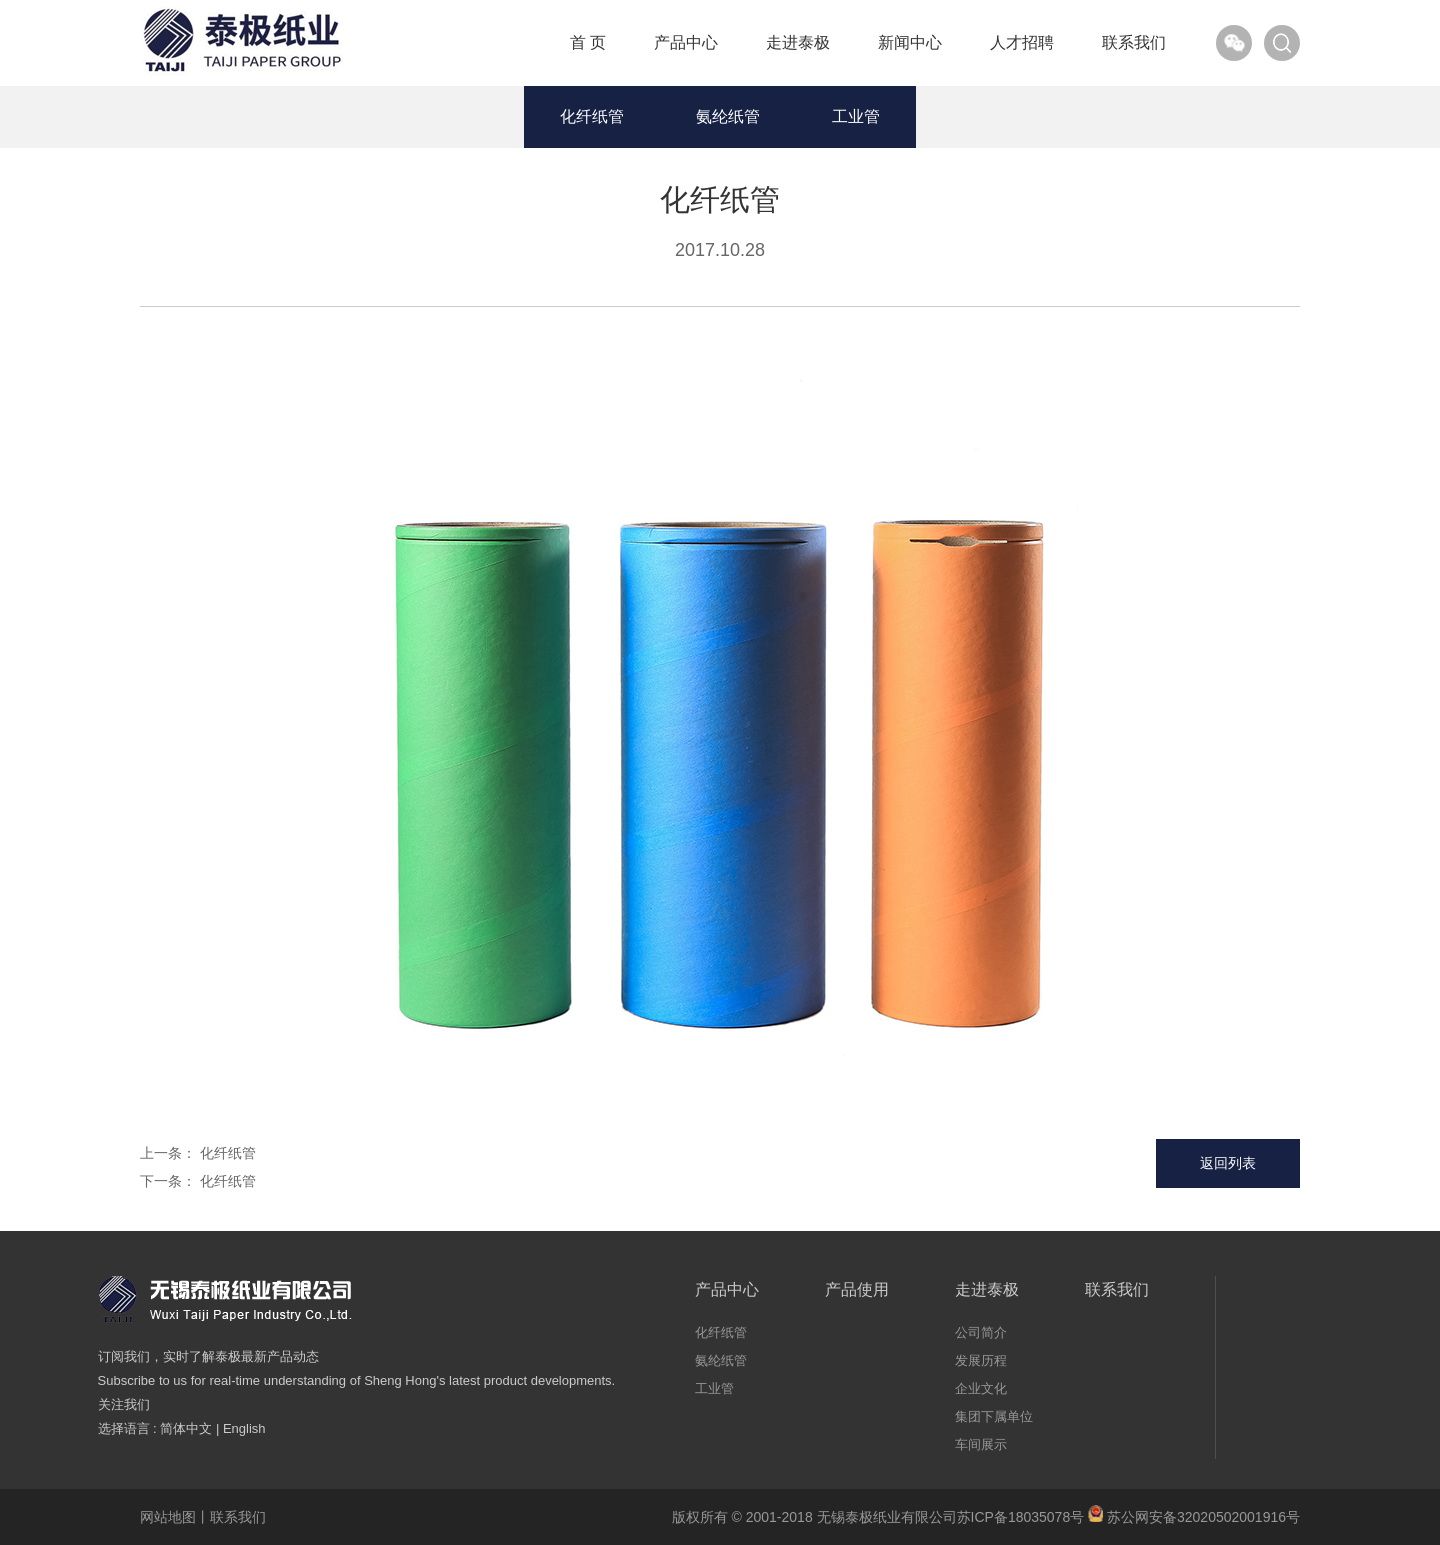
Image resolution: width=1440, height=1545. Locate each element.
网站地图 (168, 1517)
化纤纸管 (592, 116)
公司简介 (981, 1332)
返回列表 (1228, 1163)
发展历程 (981, 1360)
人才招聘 (1022, 42)
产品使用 (857, 1289)
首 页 (588, 42)
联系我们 (1134, 42)
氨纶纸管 (728, 116)
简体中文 (186, 1428)
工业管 (856, 116)
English (244, 1428)
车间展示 (981, 1444)
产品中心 (686, 42)
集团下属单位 (994, 1416)
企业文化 (981, 1388)
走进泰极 (798, 42)
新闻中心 (910, 42)
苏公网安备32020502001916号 (1194, 1517)
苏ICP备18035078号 (1021, 1517)
